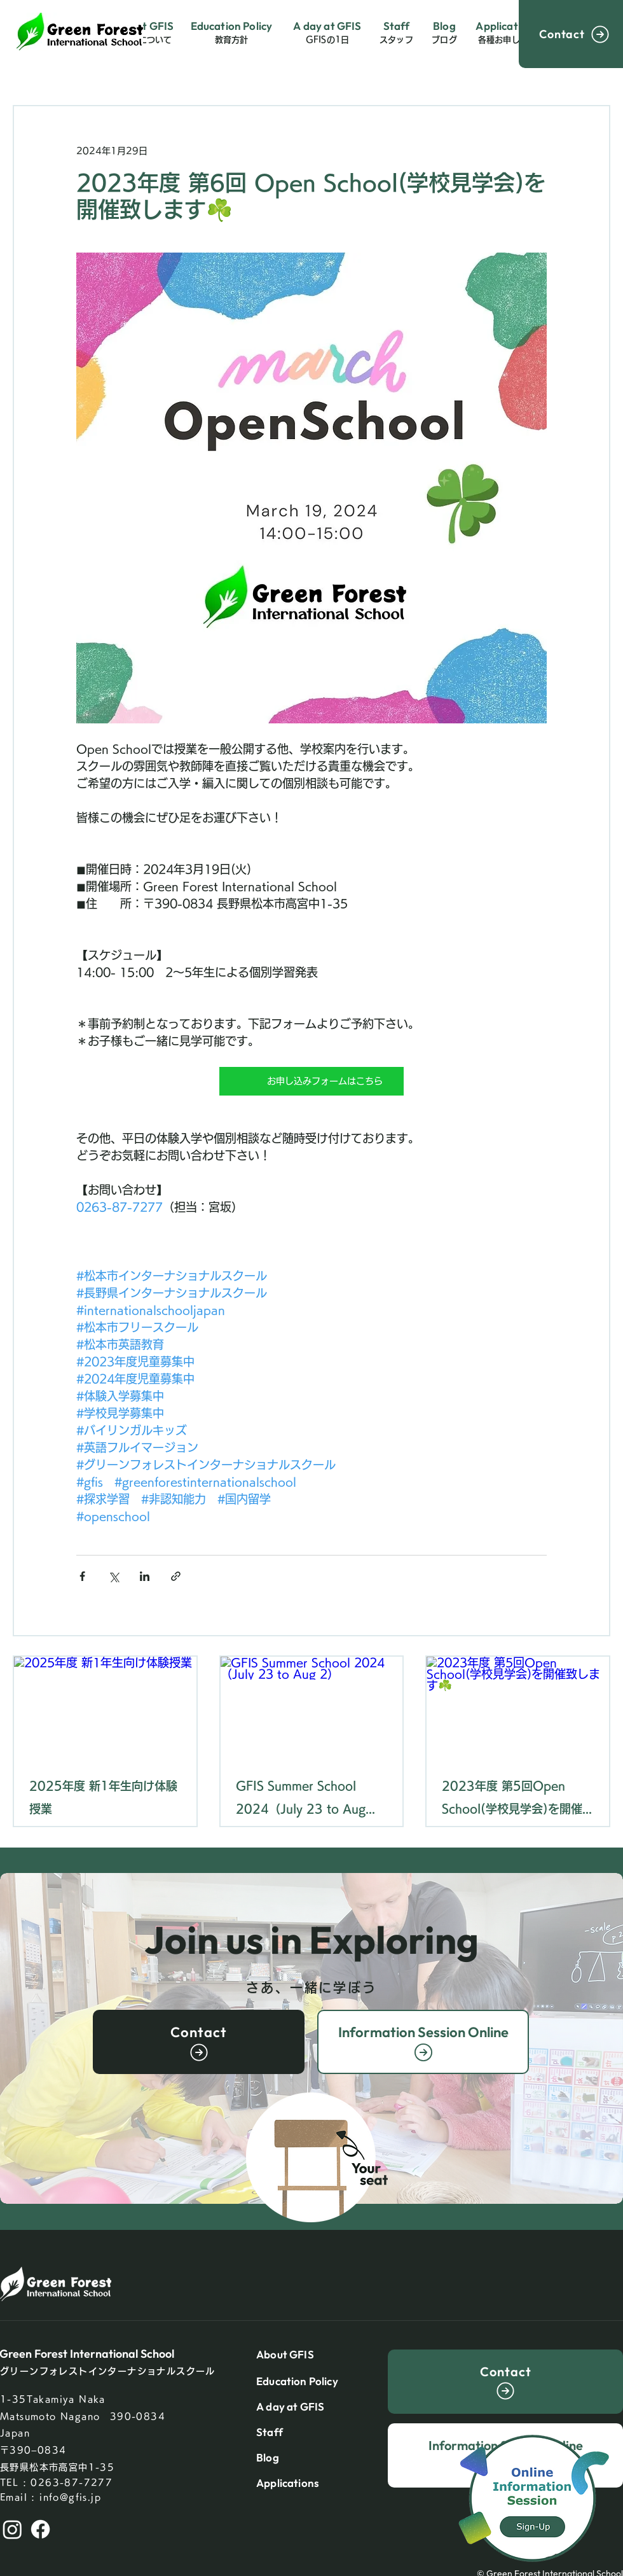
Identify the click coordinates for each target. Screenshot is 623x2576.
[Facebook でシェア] (82, 1576)
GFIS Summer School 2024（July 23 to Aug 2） (301, 1800)
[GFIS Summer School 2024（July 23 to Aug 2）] (312, 1708)
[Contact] (571, 34)
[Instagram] (12, 2529)
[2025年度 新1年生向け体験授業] (105, 1708)
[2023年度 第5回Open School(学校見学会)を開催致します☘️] (518, 1708)
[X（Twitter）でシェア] (113, 1576)
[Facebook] (40, 2529)
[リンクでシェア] (176, 1576)
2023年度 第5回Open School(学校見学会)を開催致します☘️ (512, 1800)
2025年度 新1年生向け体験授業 (103, 1797)
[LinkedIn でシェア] (145, 1576)
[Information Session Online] (423, 2042)
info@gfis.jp (70, 2497)
